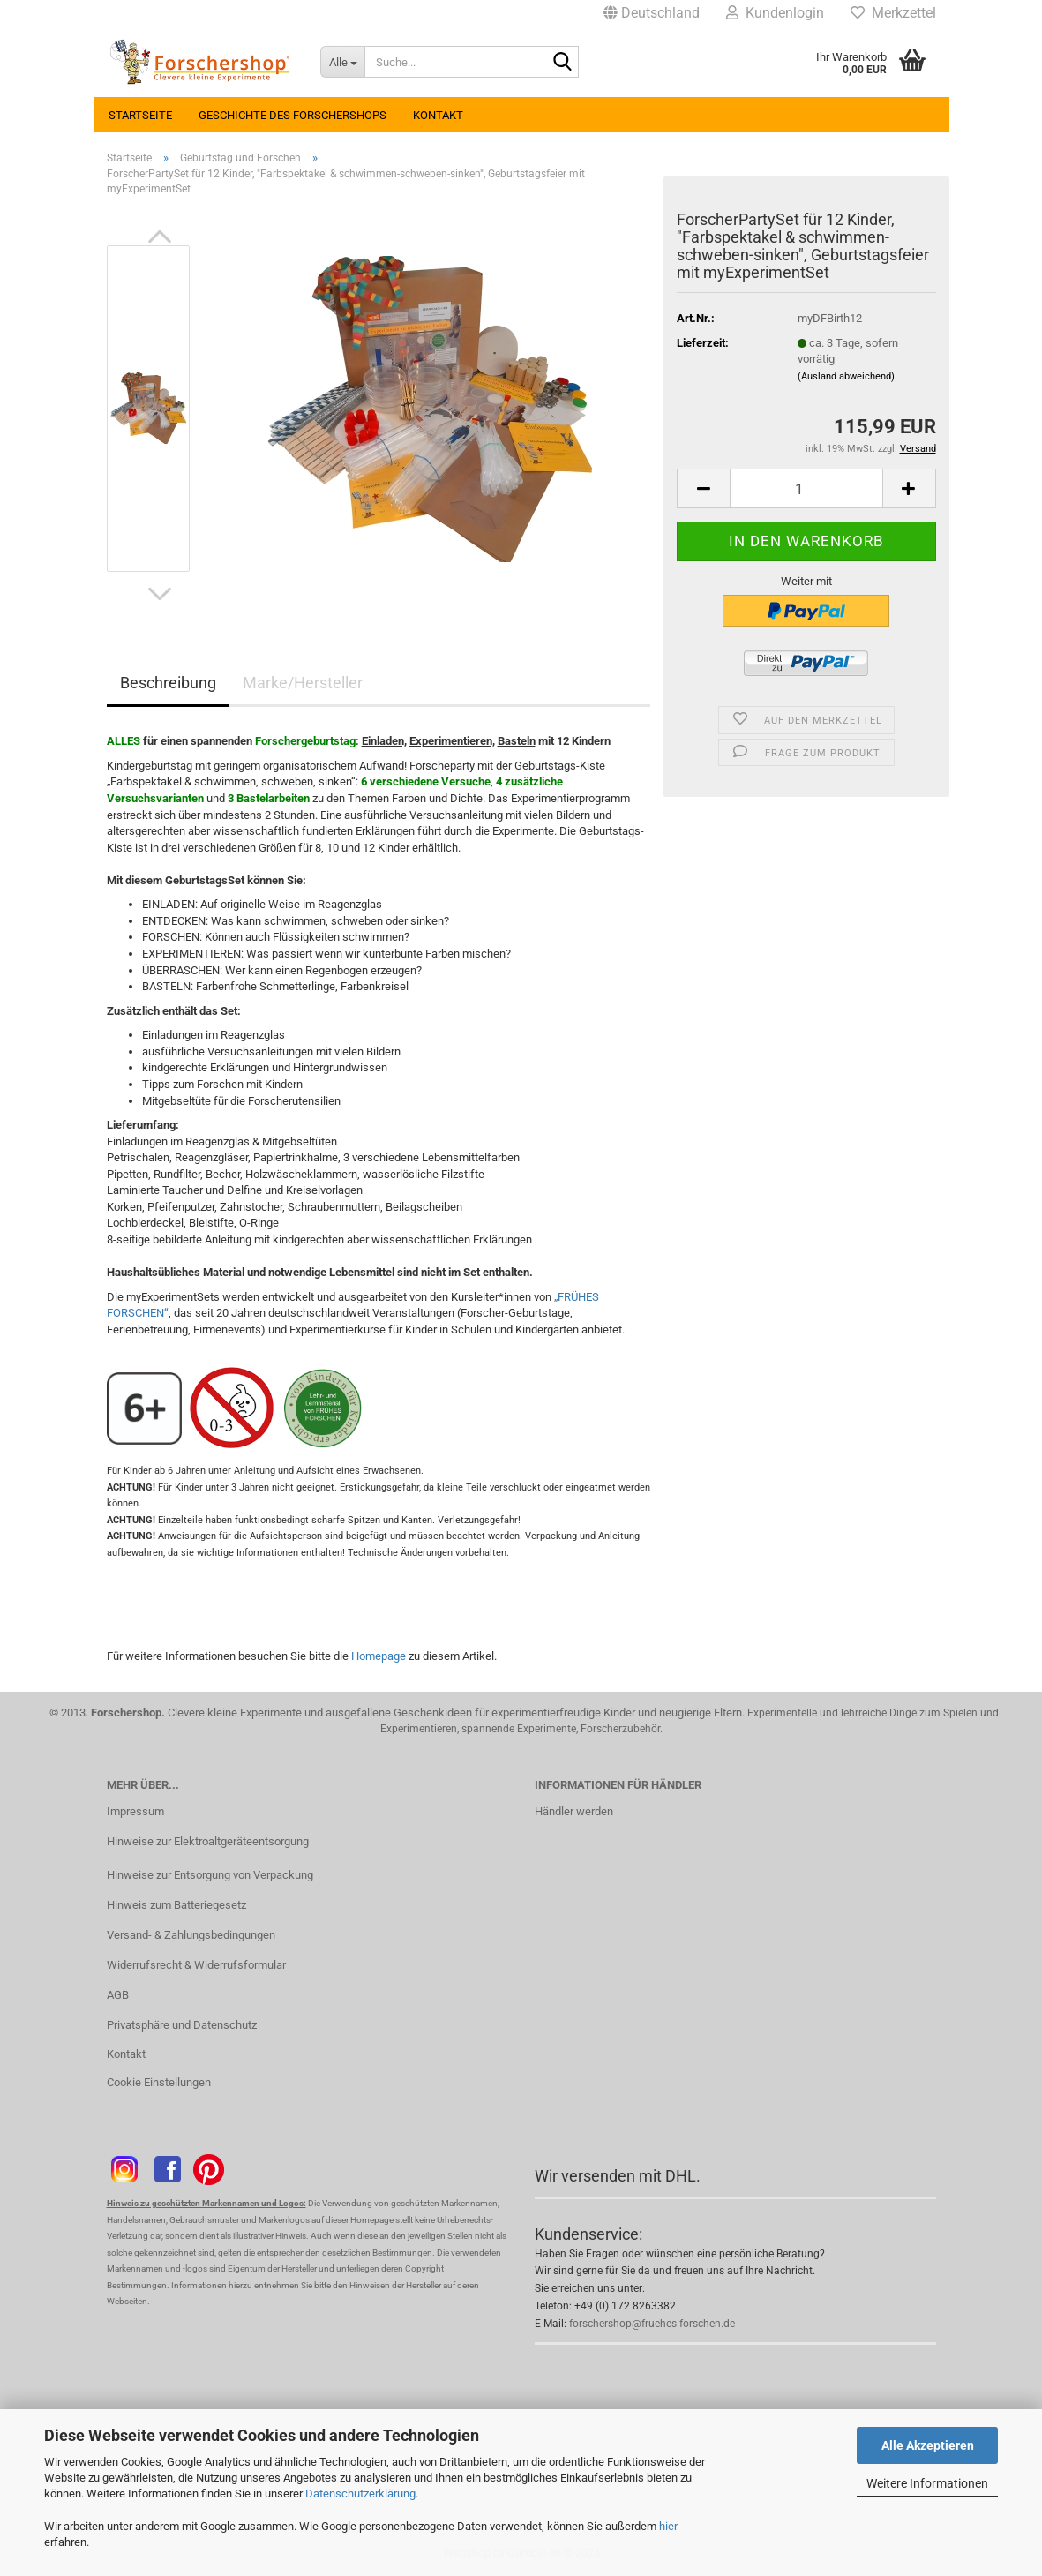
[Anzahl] (806, 488)
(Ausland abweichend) (846, 376)
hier (668, 2526)
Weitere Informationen (927, 2483)
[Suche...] (342, 62)
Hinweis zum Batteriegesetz (176, 1904)
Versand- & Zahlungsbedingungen (191, 1934)
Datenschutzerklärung (360, 2493)
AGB (118, 1994)
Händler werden (574, 1811)
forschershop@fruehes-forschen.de (652, 2323)
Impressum (135, 1811)
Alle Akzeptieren (927, 2445)
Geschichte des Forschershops (292, 115)
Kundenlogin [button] (775, 12)
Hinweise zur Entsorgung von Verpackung (210, 1874)
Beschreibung (168, 682)
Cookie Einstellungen (159, 2082)
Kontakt (438, 115)
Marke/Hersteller (303, 682)
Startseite (140, 115)
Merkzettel (893, 12)
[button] (651, 13)
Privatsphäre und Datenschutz (182, 2025)
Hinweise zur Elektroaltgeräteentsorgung (208, 1841)
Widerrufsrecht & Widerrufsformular (196, 1964)
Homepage (378, 1656)
